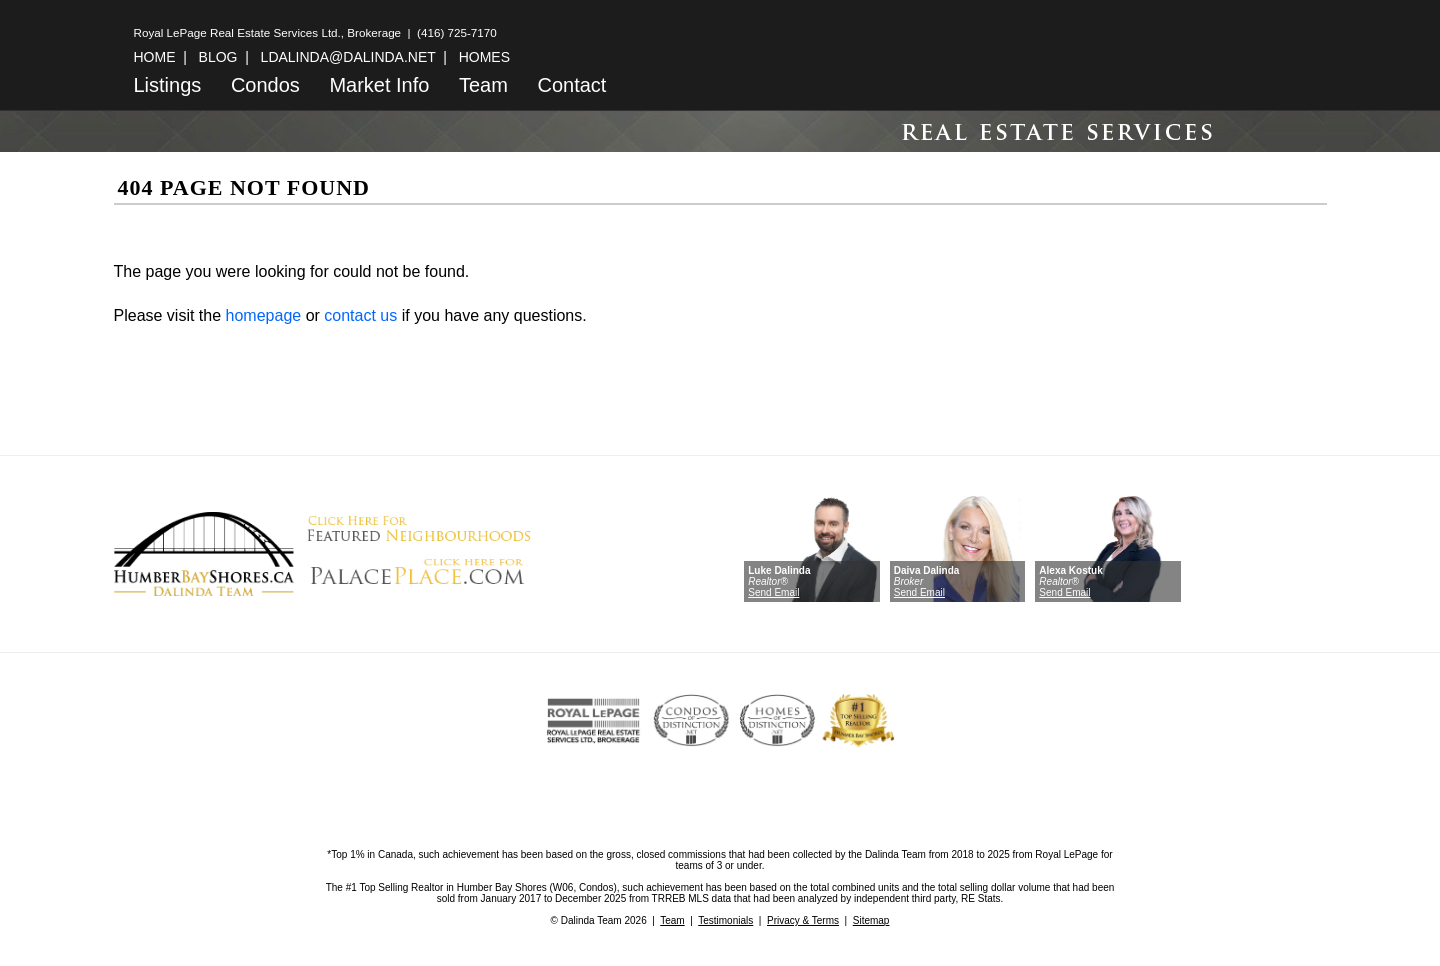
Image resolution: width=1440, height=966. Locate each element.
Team (483, 85)
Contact (571, 85)
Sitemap (871, 920)
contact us (360, 315)
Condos (265, 85)
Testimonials (725, 920)
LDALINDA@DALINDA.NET (348, 57)
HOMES (484, 57)
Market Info (379, 85)
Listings (168, 85)
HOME (155, 57)
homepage (264, 315)
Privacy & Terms (803, 920)
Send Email (773, 592)
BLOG (218, 57)
